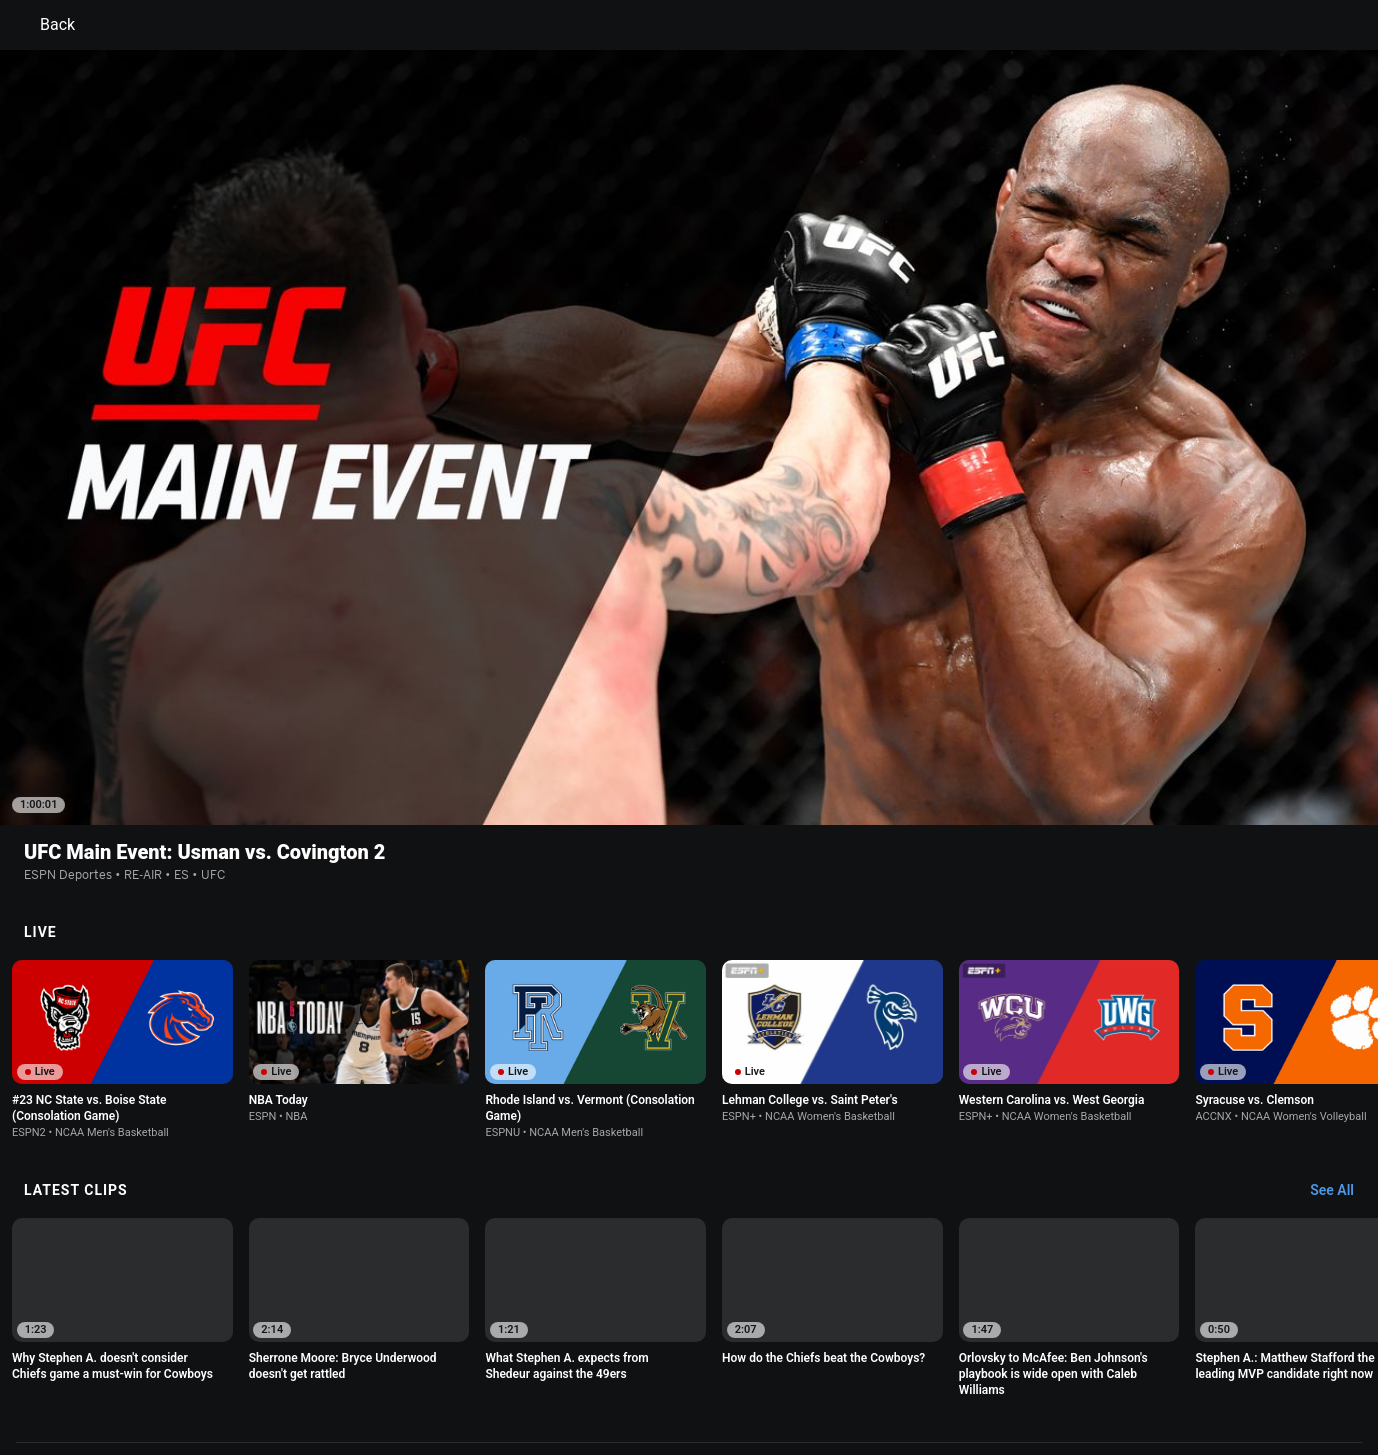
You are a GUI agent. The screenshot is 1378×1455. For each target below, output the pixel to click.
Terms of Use (201, 1359)
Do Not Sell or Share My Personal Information (293, 1378)
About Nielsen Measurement (937, 1359)
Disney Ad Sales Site (578, 1378)
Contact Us (471, 1378)
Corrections (787, 1378)
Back (45, 25)
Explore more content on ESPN (689, 1290)
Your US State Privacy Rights (435, 1359)
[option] (122, 864)
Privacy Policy (295, 1359)
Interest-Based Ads (785, 1359)
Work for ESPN (695, 1378)
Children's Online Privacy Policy (625, 1359)
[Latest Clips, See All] (1341, 1006)
